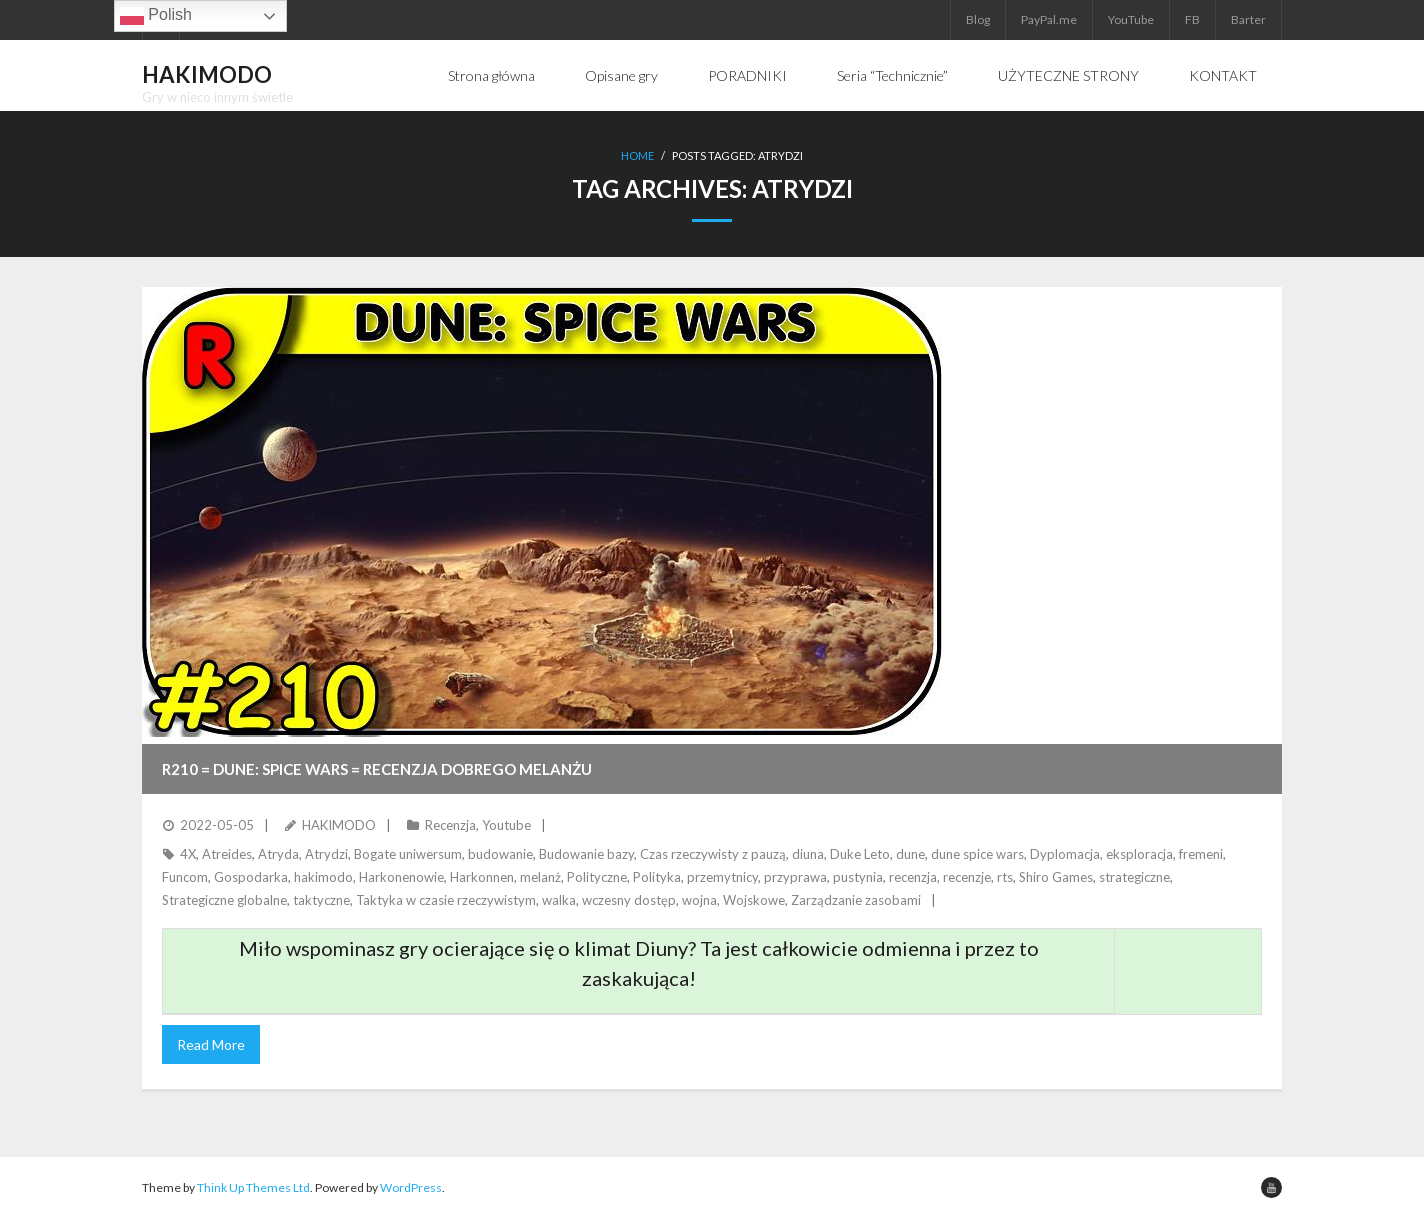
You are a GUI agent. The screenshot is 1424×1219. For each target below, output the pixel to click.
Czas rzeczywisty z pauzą (713, 854)
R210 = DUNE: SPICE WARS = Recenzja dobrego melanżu (377, 769)
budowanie (500, 854)
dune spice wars (977, 854)
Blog (978, 19)
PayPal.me (1049, 19)
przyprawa (795, 877)
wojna (699, 900)
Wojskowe (754, 900)
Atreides (227, 854)
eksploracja (1139, 854)
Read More (211, 1044)
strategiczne (1134, 877)
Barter (1248, 19)
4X (188, 854)
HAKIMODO (339, 825)
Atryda (278, 854)
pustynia (858, 877)
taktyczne (321, 900)
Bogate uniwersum (408, 854)
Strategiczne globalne (224, 900)
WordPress (411, 1187)
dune (910, 854)
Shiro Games (1056, 877)
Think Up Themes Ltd (253, 1187)
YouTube (1131, 19)
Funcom (185, 877)
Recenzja (450, 825)
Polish (156, 16)
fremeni (1201, 854)
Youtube (506, 825)
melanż (540, 877)
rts (1005, 877)
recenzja (913, 877)
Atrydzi (326, 854)
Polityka (657, 877)
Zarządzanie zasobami (856, 900)
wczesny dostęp (629, 900)
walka (559, 900)
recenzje (967, 877)
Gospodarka (251, 877)
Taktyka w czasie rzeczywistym (446, 900)
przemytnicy (722, 877)
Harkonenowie (401, 877)
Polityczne (597, 877)
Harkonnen (482, 877)
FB (1192, 19)
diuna (808, 854)
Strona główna (491, 75)
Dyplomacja (1065, 854)
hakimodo (323, 877)
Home (637, 155)
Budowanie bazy (586, 854)
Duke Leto (860, 854)
